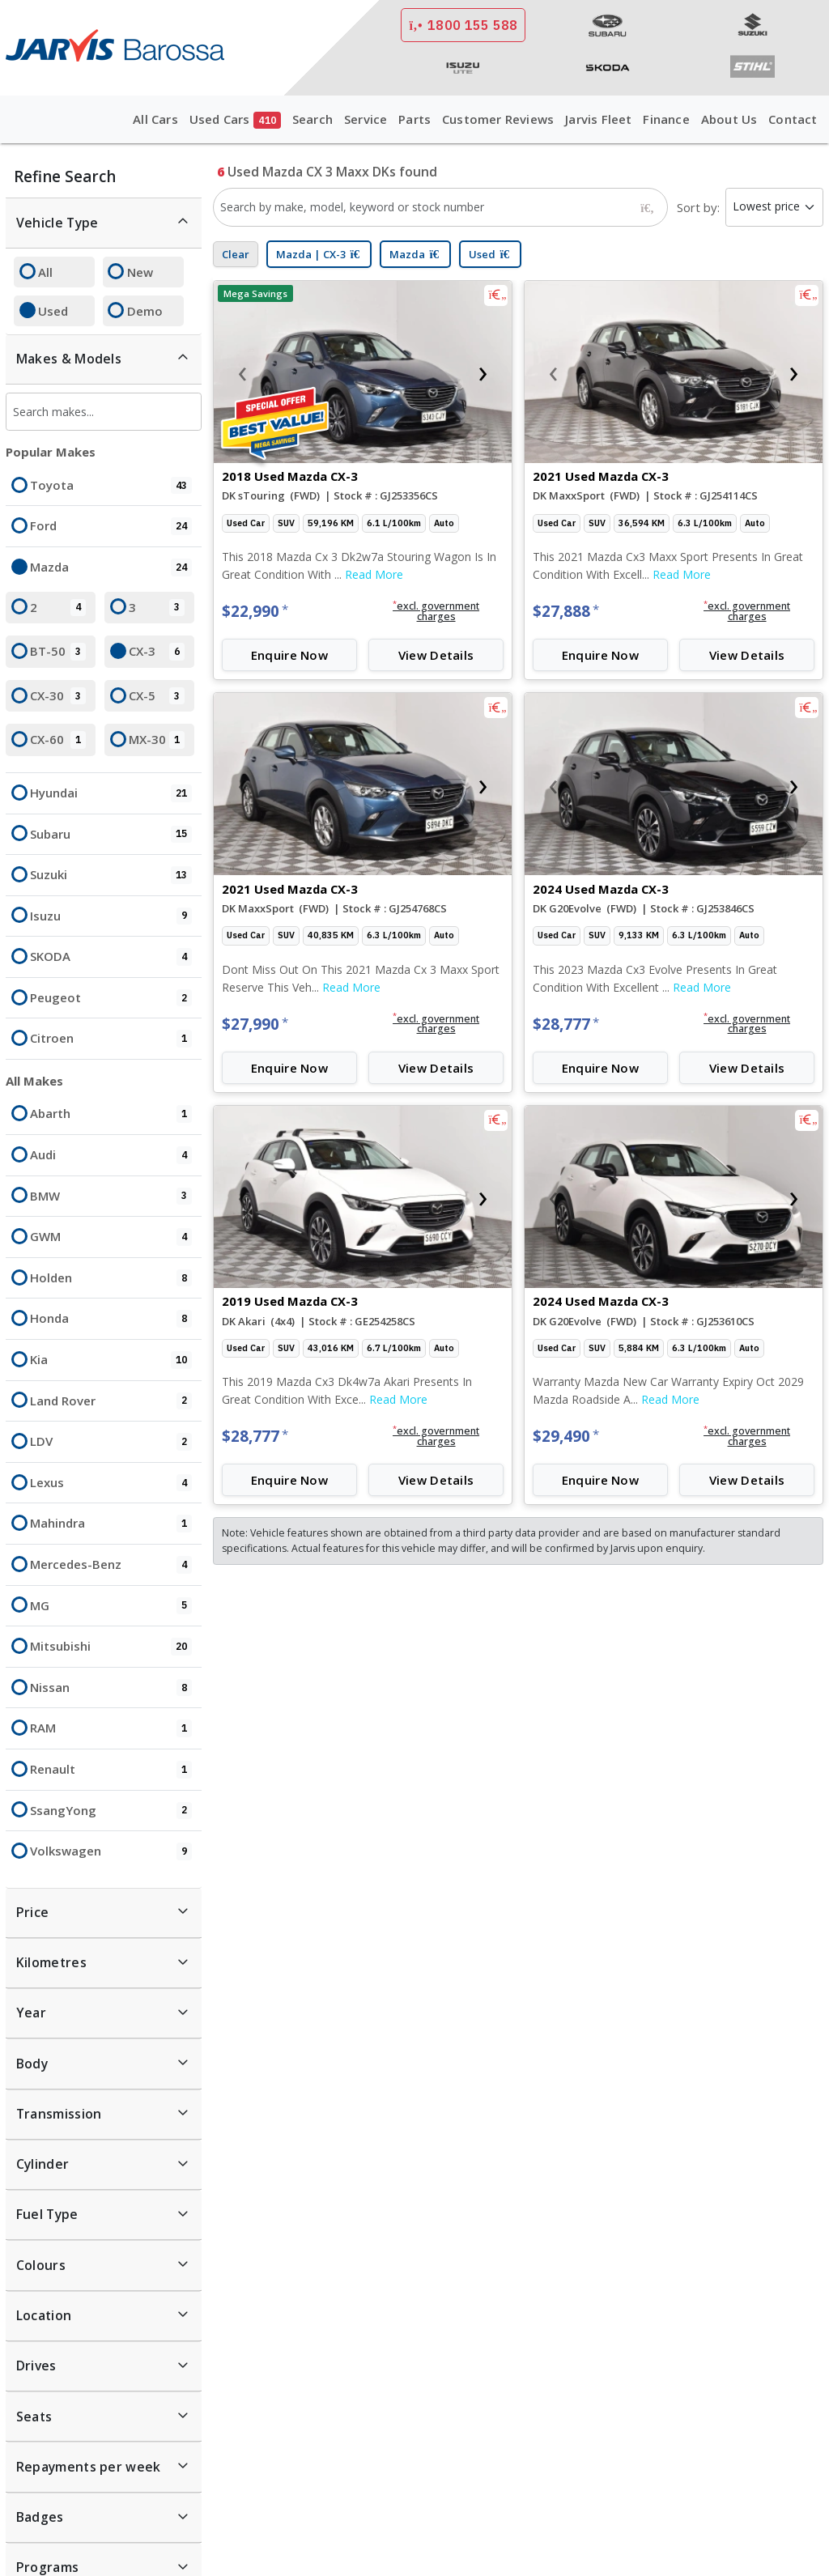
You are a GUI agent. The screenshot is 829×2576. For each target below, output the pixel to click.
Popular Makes (51, 452)
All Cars (155, 119)
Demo (145, 311)
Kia (110, 1360)
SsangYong (110, 1811)
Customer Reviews (498, 119)
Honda (110, 1319)
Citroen (110, 1039)
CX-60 (58, 740)
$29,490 (566, 1436)
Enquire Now (289, 655)
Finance (666, 119)
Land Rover (110, 1401)
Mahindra (110, 1523)
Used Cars (235, 120)
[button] (435, 611)
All (45, 272)
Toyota (110, 486)
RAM (110, 1728)
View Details (436, 655)
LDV (110, 1442)
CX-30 (58, 696)
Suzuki (110, 875)
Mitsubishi (110, 1647)
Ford (110, 526)
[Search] (647, 207)
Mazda (110, 567)
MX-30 (157, 740)
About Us (729, 119)
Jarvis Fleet (598, 119)
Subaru (110, 835)
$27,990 (255, 1024)
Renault (110, 1770)
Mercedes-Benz (110, 1565)
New (140, 272)
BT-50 (58, 652)
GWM (110, 1237)
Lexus (110, 1483)
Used (53, 311)
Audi (110, 1155)
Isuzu (110, 916)
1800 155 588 (463, 25)
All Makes (34, 1081)
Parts (414, 119)
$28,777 (566, 1024)
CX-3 (157, 652)
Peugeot (110, 998)
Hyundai (110, 793)
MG (110, 1606)
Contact (792, 119)
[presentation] (242, 371)
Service (365, 119)
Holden (110, 1278)
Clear (235, 254)
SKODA (110, 957)
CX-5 (157, 696)
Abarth (110, 1114)
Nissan (110, 1688)
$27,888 (566, 611)
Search (312, 119)
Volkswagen (110, 1851)
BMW (110, 1196)
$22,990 (255, 611)
